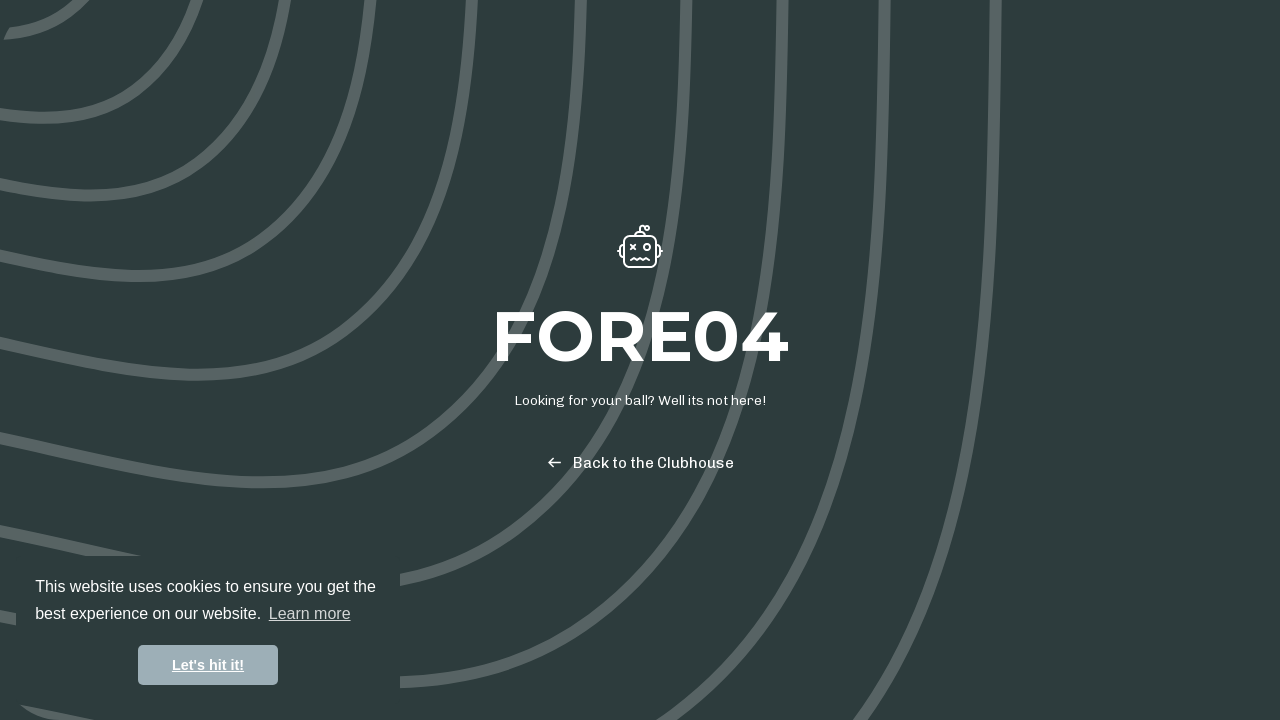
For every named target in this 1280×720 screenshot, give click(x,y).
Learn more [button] (310, 613)
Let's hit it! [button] (208, 665)
